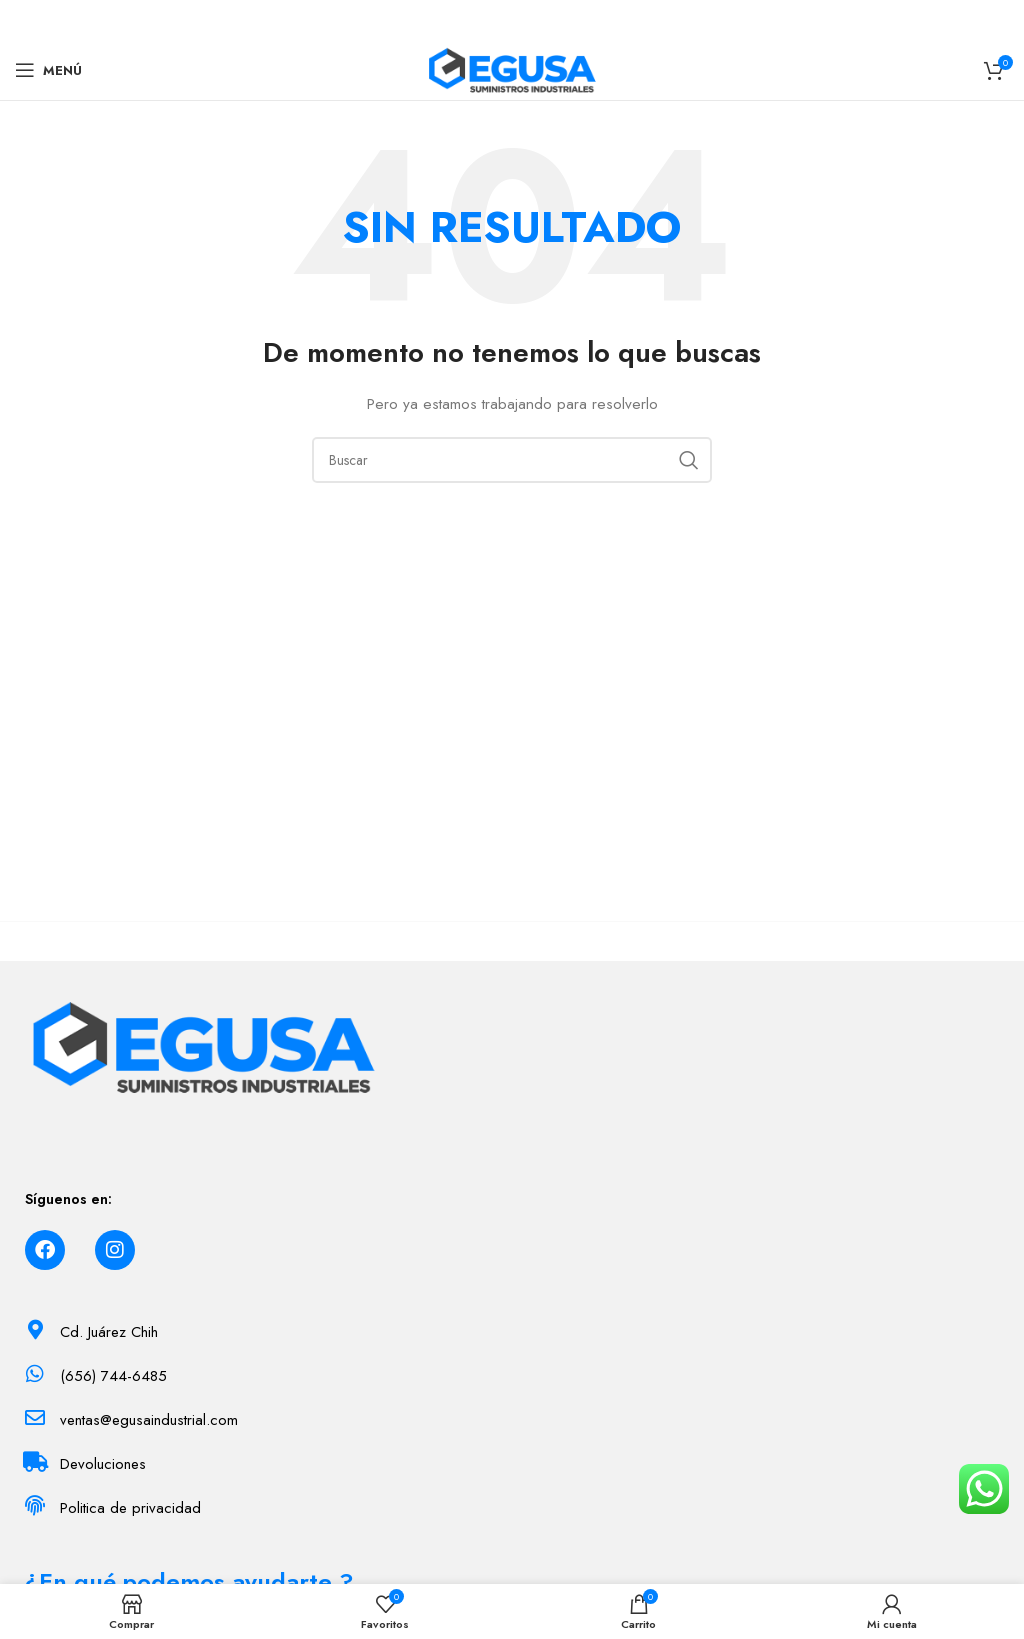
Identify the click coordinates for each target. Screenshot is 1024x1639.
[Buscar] (512, 460)
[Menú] (48, 70)
